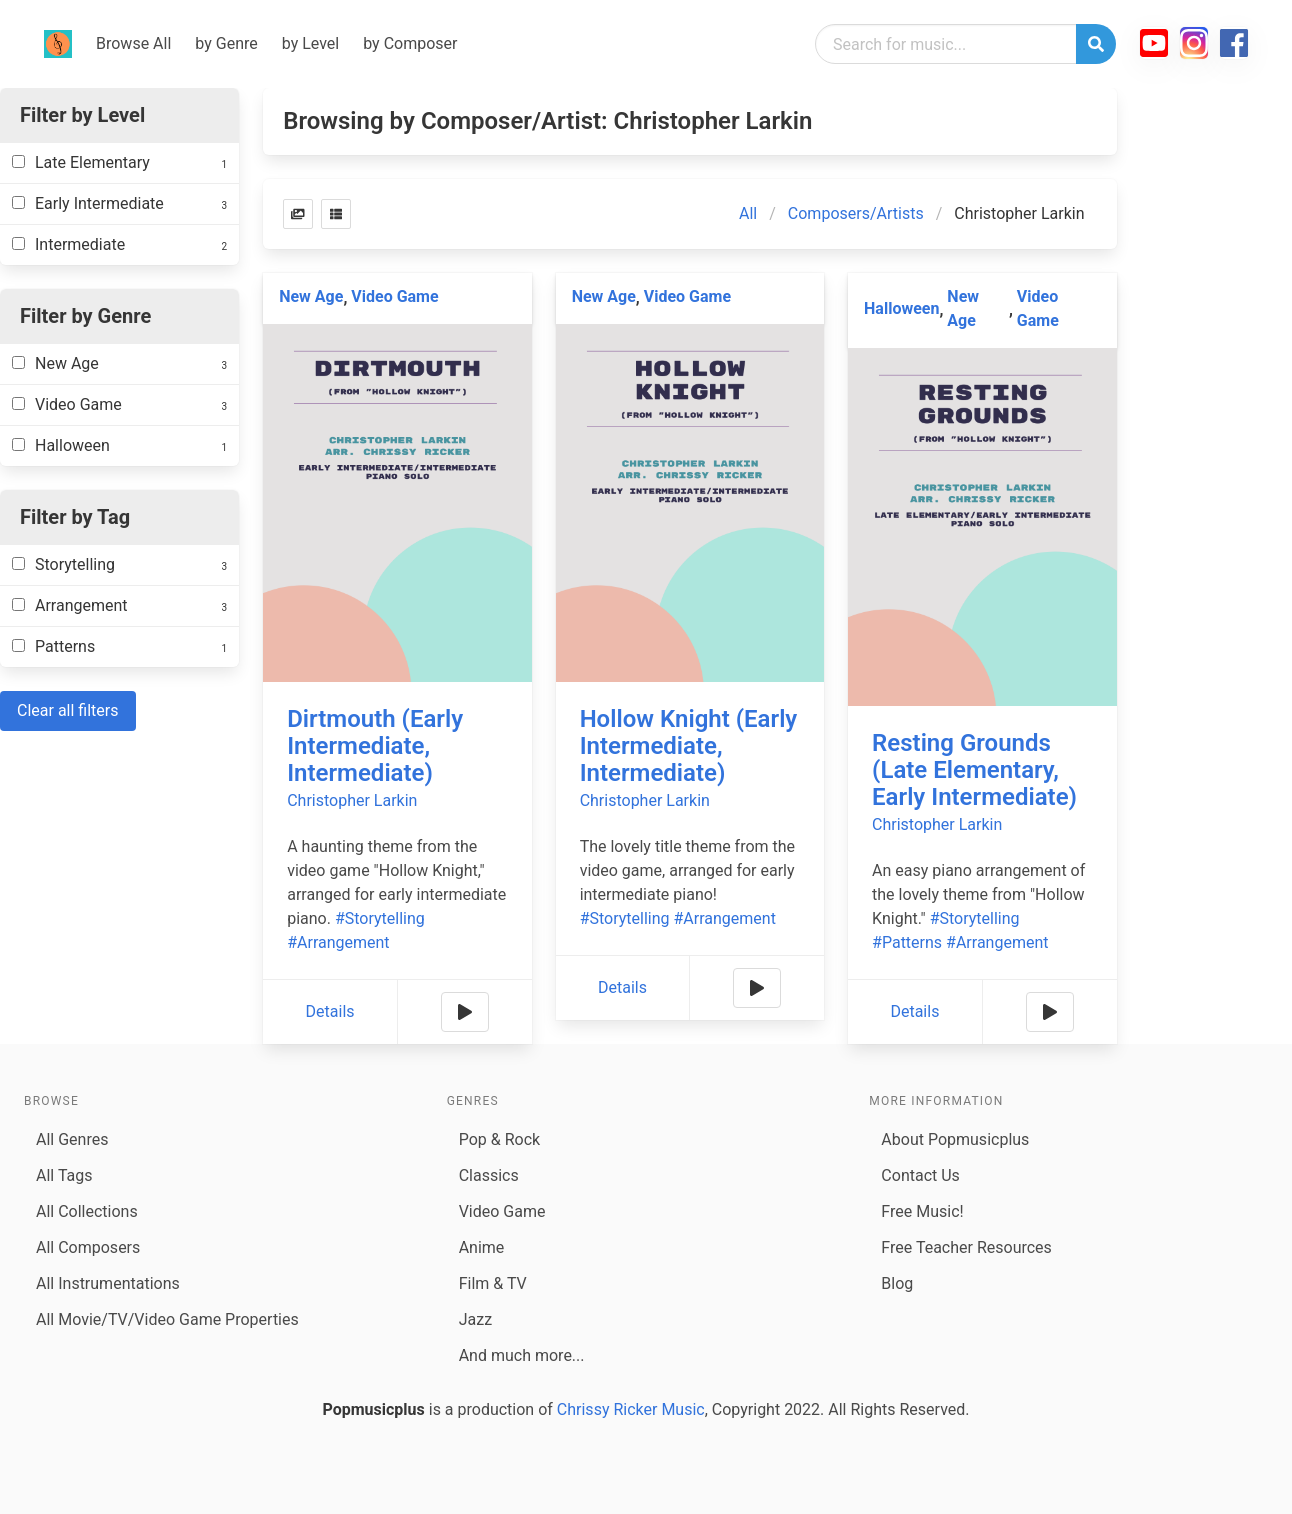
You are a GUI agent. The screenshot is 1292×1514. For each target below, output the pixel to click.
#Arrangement (338, 942)
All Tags (64, 1175)
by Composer (410, 43)
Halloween (901, 308)
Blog (897, 1283)
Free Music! (922, 1211)
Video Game (394, 296)
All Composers (88, 1247)
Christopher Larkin (352, 800)
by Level (310, 43)
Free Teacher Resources (966, 1247)
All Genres (72, 1139)
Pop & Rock (499, 1139)
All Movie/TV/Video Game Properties (167, 1319)
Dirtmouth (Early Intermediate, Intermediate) (375, 746)
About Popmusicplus (955, 1139)
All (748, 213)
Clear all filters (68, 710)
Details (330, 1011)
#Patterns (907, 942)
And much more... (522, 1355)
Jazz (475, 1319)
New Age (311, 296)
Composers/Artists (856, 213)
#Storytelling (380, 918)
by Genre (226, 43)
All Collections (87, 1211)
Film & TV (493, 1283)
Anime (482, 1247)
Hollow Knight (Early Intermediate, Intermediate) (689, 746)
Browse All (133, 43)
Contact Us (920, 1175)
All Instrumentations (108, 1283)
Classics (489, 1175)
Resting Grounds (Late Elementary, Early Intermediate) (974, 770)
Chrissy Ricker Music (631, 1409)
